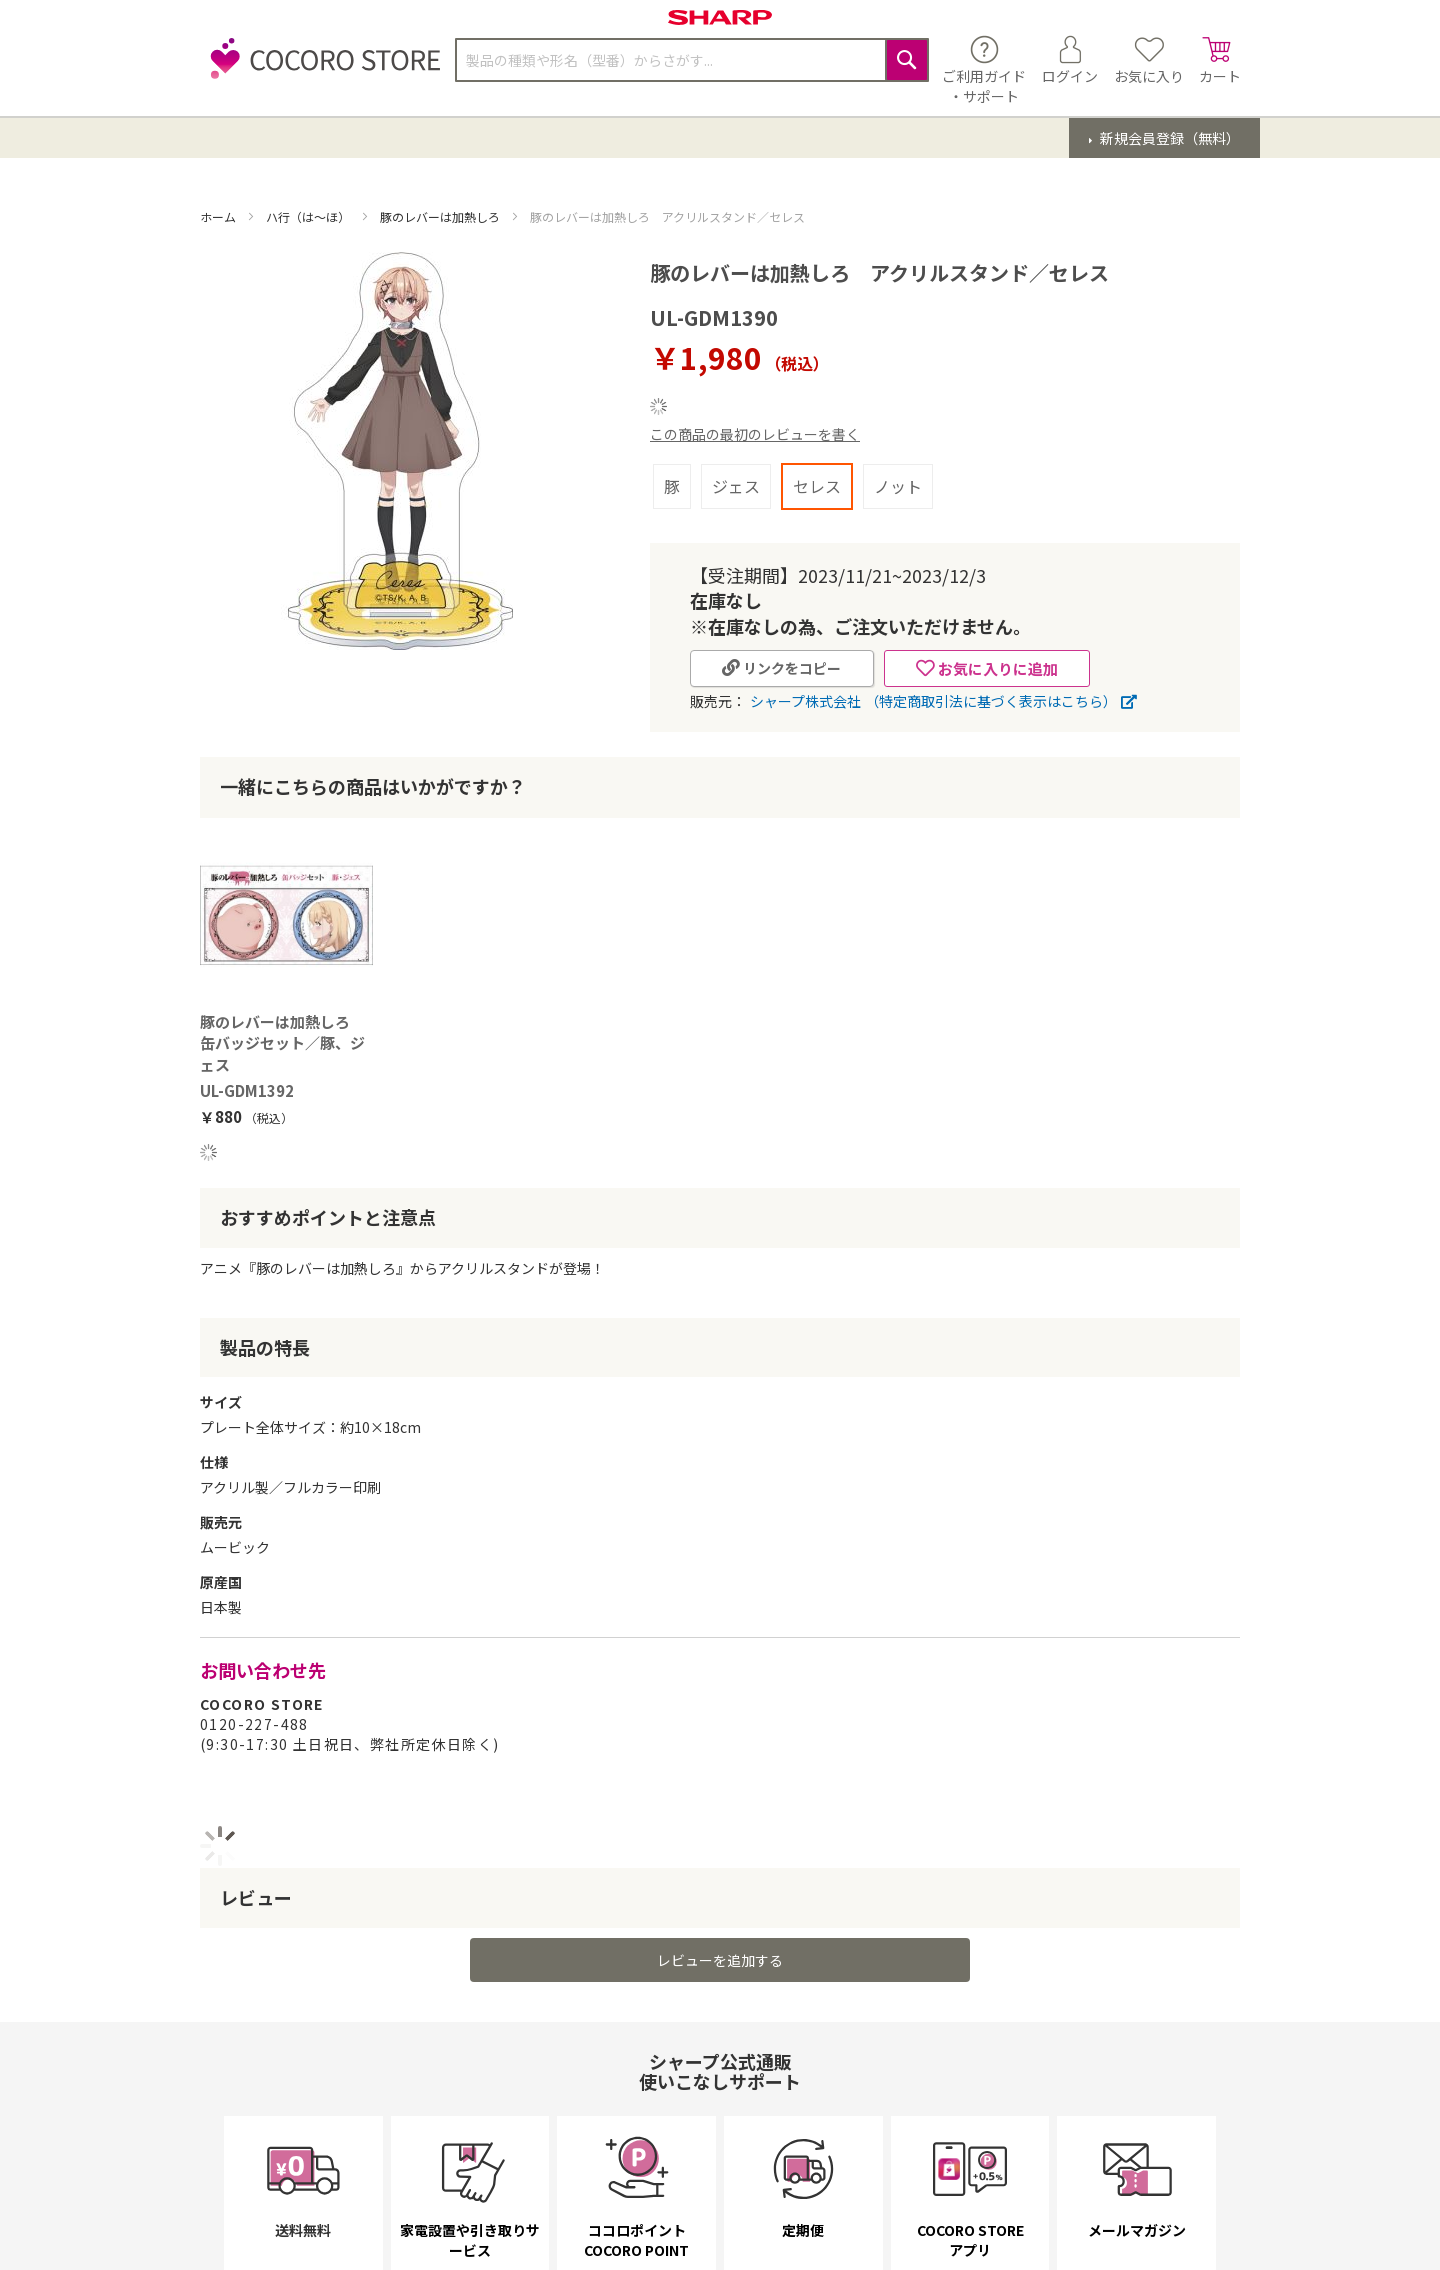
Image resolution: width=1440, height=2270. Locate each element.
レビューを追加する (720, 1960)
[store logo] (320, 69)
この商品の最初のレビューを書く (755, 434)
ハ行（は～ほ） (309, 216)
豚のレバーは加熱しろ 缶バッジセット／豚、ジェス (282, 1043)
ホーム (219, 216)
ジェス (736, 486)
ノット (898, 486)
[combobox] (692, 60)
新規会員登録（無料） (1168, 138)
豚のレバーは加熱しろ (441, 216)
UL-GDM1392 (247, 1090)
